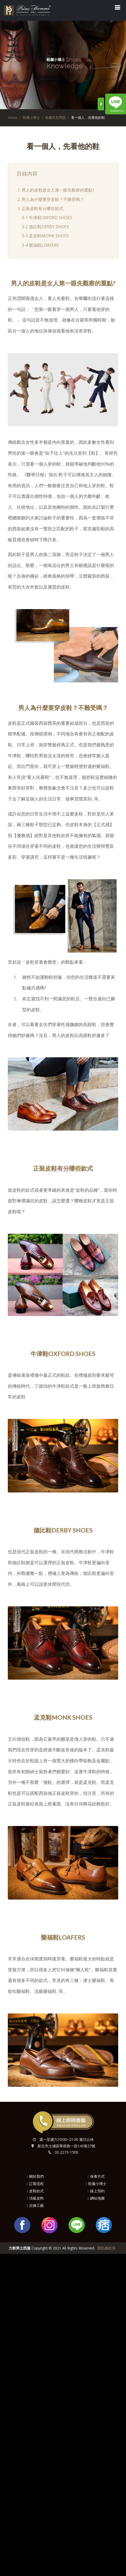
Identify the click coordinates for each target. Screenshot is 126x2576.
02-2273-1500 (66, 2152)
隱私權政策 (106, 2248)
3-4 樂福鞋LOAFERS (40, 245)
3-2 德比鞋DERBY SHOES (45, 227)
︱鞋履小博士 (95, 2183)
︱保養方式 (95, 2176)
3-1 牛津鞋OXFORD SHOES (47, 217)
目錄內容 (27, 173)
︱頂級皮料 (35, 2198)
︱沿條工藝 (35, 2205)
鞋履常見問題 (55, 117)
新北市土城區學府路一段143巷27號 (66, 2145)
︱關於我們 (35, 2176)
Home (12, 117)
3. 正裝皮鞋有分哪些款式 (40, 208)
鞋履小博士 (31, 117)
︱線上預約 (95, 2190)
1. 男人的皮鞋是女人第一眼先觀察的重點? (55, 190)
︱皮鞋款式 (35, 2190)
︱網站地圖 (95, 2198)
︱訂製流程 (35, 2183)
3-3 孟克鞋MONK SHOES (45, 236)
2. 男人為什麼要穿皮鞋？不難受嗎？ (50, 199)
